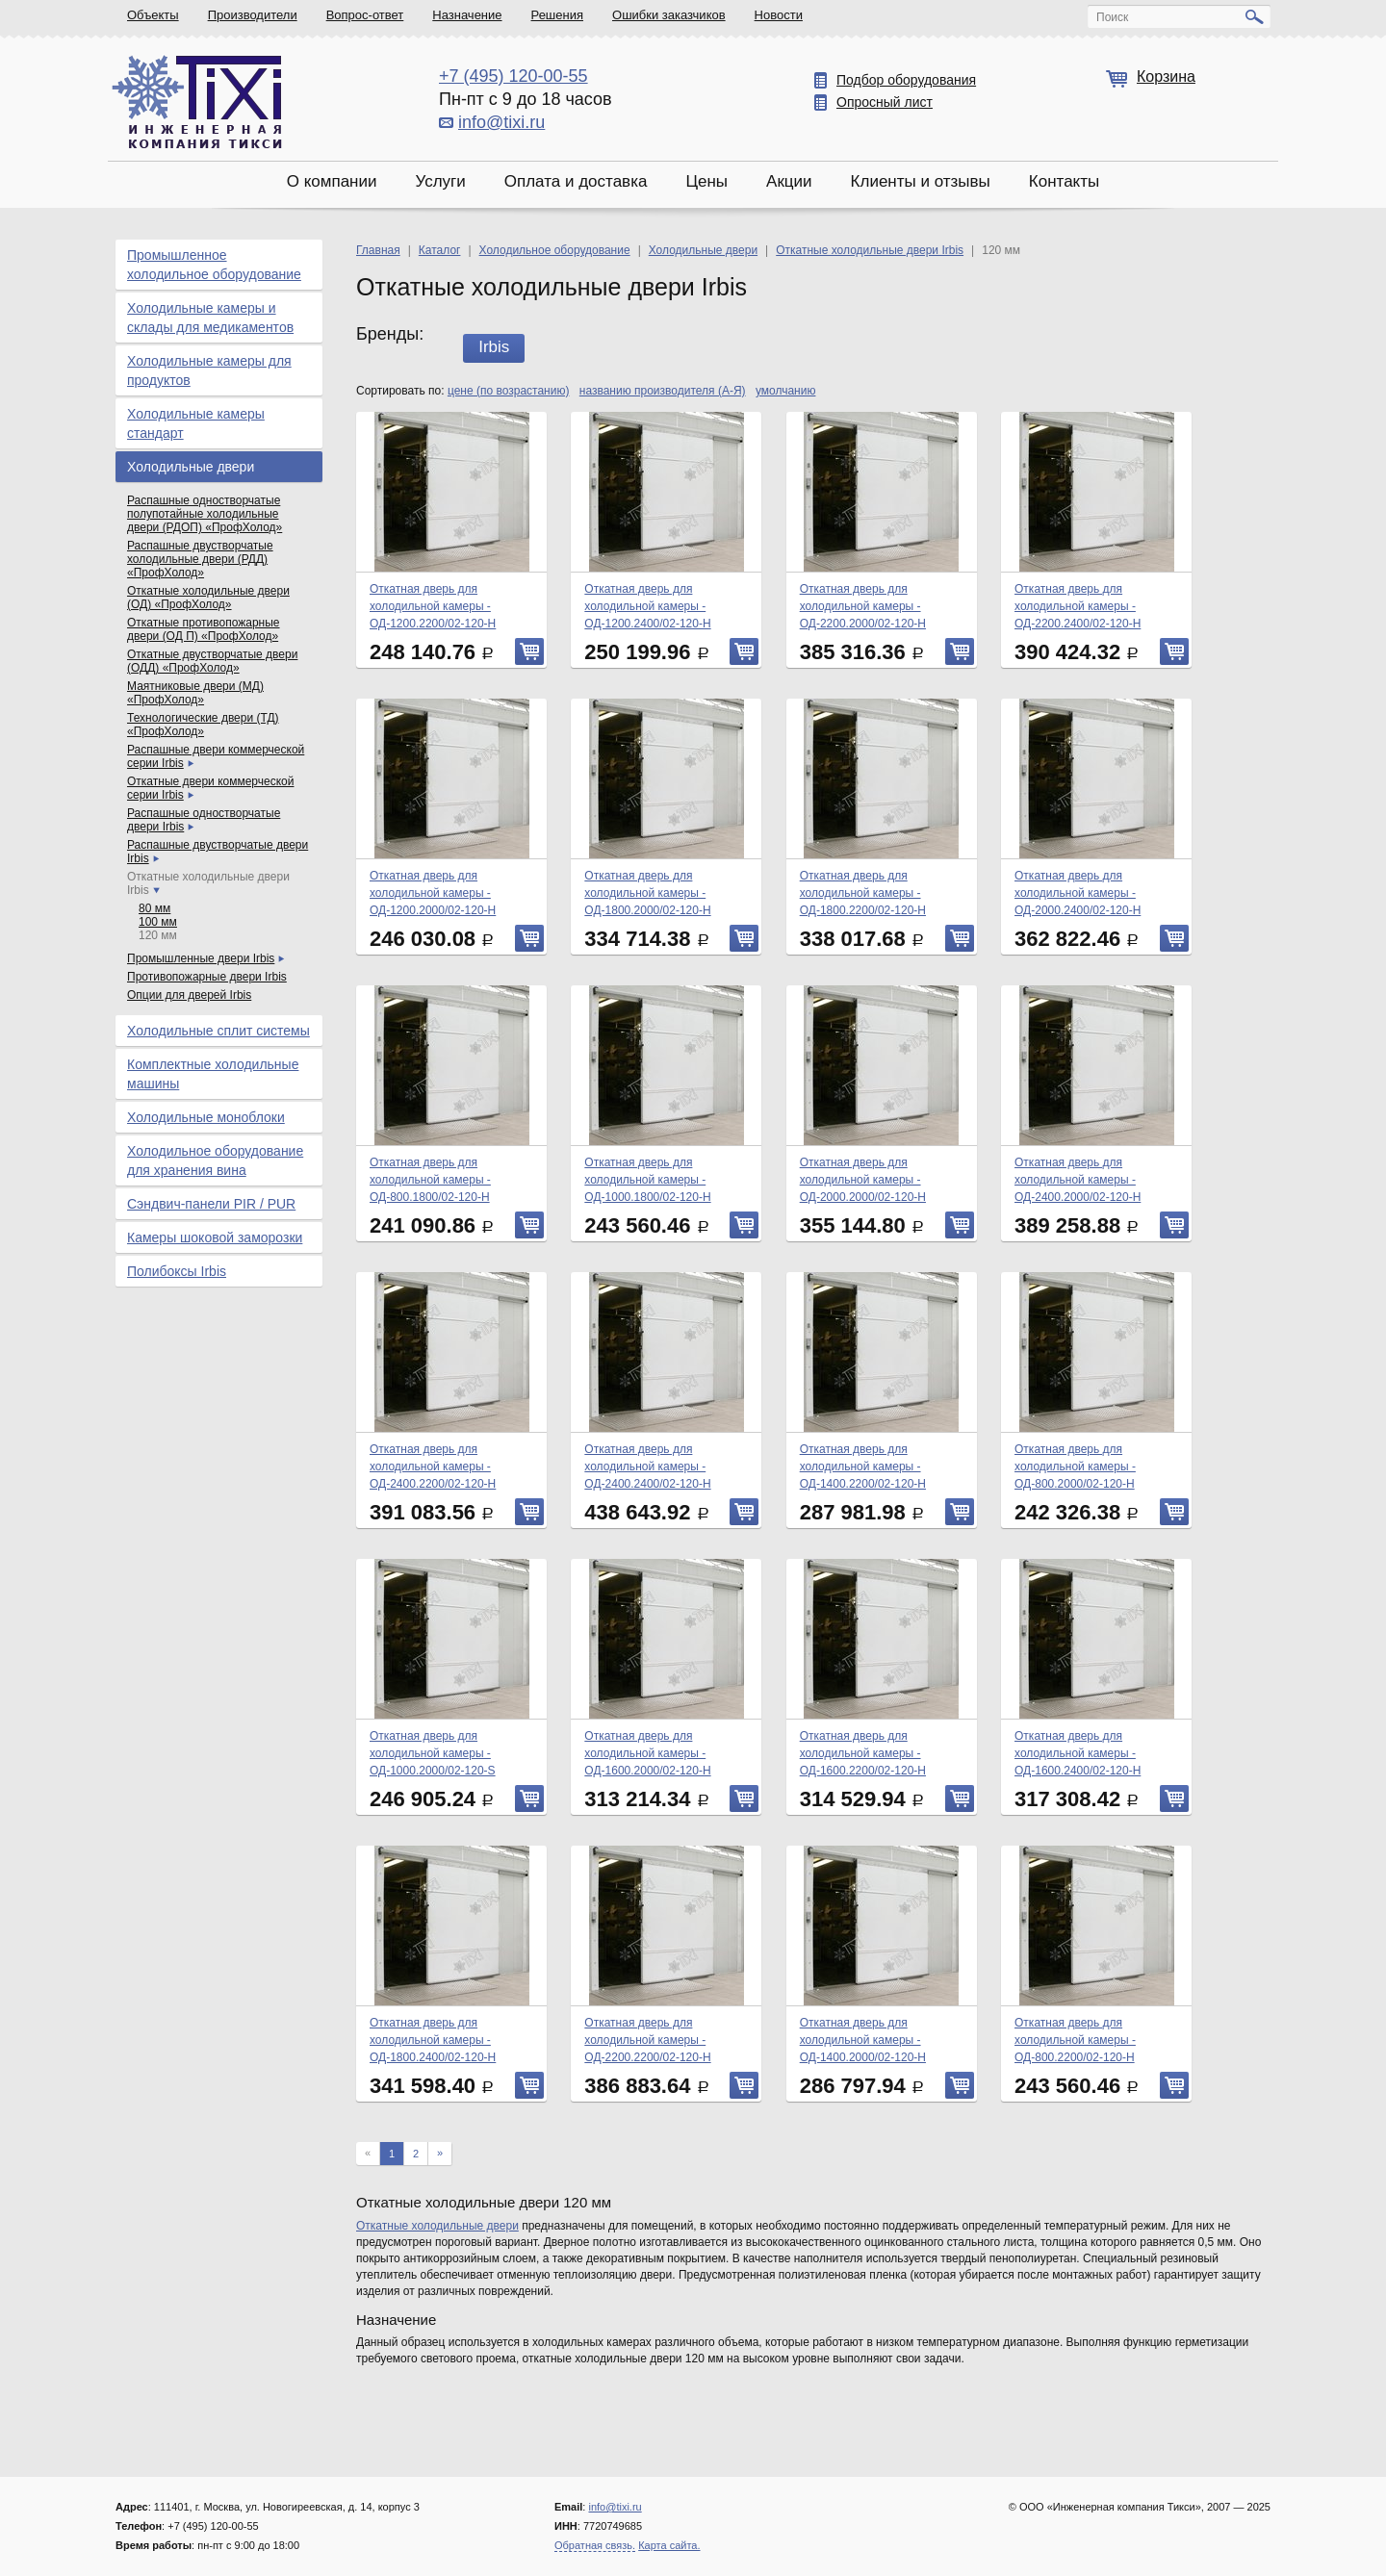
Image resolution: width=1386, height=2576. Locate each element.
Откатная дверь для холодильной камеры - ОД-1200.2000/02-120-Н (433, 893)
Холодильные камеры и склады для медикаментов (210, 317)
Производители (252, 15)
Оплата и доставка (576, 181)
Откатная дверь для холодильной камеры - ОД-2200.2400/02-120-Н (1077, 606)
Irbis (493, 347)
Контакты (1064, 181)
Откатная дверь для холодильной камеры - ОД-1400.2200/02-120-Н (863, 1466)
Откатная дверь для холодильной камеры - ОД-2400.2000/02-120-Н (1077, 1180)
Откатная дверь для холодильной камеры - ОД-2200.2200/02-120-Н (647, 2040)
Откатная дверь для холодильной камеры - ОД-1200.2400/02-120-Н (647, 606)
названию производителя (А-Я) (662, 390)
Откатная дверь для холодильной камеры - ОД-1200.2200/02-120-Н (433, 606)
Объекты (153, 15)
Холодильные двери (190, 466)
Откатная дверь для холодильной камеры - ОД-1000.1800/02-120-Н (647, 1180)
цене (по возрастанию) (509, 390)
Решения (557, 15)
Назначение (466, 15)
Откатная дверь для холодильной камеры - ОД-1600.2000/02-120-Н (647, 1753)
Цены (706, 181)
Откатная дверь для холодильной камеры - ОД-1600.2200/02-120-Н (863, 1753)
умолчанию (786, 390)
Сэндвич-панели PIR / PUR (211, 1203)
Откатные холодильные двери (437, 2225)
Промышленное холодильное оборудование (214, 264)
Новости (779, 15)
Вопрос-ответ (365, 15)
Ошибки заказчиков (669, 15)
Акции (789, 181)
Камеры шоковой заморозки (214, 1237)
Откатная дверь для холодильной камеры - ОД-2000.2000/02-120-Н (863, 1180)
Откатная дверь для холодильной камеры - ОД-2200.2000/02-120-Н (863, 606)
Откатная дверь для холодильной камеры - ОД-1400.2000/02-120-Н (863, 2040)
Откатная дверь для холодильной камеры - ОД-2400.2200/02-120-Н (433, 1466)
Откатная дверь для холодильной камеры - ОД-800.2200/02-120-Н (1075, 2040)
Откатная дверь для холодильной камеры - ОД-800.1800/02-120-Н (430, 1180)
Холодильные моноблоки (206, 1117)
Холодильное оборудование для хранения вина (215, 1160)
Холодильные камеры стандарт (196, 423)
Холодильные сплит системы (218, 1030)
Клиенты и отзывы (920, 181)
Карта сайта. (669, 2545)
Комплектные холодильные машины (212, 1074)
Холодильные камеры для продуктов (209, 370)
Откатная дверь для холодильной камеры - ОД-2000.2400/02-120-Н (1077, 893)
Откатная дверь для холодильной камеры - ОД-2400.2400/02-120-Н (647, 1466)
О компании (332, 181)
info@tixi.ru (501, 122)
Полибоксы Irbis (176, 1271)
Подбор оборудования (906, 80)
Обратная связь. (594, 2545)
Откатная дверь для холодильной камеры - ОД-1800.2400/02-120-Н (433, 2040)
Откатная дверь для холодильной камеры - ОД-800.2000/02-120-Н (1075, 1466)
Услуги (440, 181)
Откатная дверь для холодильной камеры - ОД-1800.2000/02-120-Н (647, 893)
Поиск (1112, 17)
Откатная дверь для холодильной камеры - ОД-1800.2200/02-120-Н (863, 893)
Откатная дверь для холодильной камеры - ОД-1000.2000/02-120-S (433, 1753)
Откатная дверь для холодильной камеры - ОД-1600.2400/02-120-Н (1077, 1753)
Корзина (1166, 76)
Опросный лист (884, 102)
